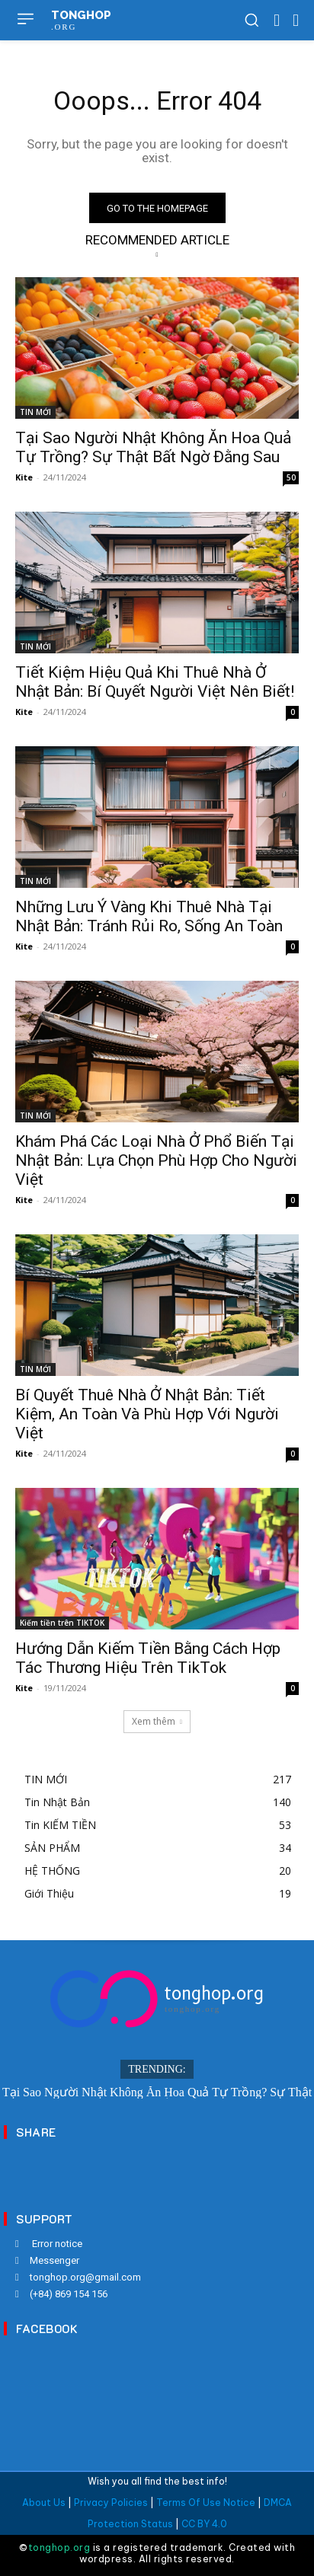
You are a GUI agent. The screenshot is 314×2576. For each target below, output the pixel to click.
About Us (44, 2502)
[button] (251, 20)
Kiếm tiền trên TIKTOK (62, 1622)
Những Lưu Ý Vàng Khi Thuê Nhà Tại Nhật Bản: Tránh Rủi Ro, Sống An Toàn (149, 916)
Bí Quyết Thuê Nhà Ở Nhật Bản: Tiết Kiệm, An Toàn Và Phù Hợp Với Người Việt (147, 1414)
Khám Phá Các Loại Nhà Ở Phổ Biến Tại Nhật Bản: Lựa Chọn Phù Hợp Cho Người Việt (156, 1160)
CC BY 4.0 (204, 2524)
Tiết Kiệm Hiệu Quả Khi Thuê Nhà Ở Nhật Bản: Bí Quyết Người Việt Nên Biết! (154, 682)
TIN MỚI (35, 412)
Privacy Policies (111, 2502)
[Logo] (157, 1999)
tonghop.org (59, 2547)
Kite (24, 477)
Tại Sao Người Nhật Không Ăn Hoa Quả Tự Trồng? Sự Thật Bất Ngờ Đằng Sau (153, 447)
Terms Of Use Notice (205, 2502)
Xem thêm (157, 1721)
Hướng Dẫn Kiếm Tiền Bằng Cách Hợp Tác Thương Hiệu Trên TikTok (147, 1658)
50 (291, 477)
